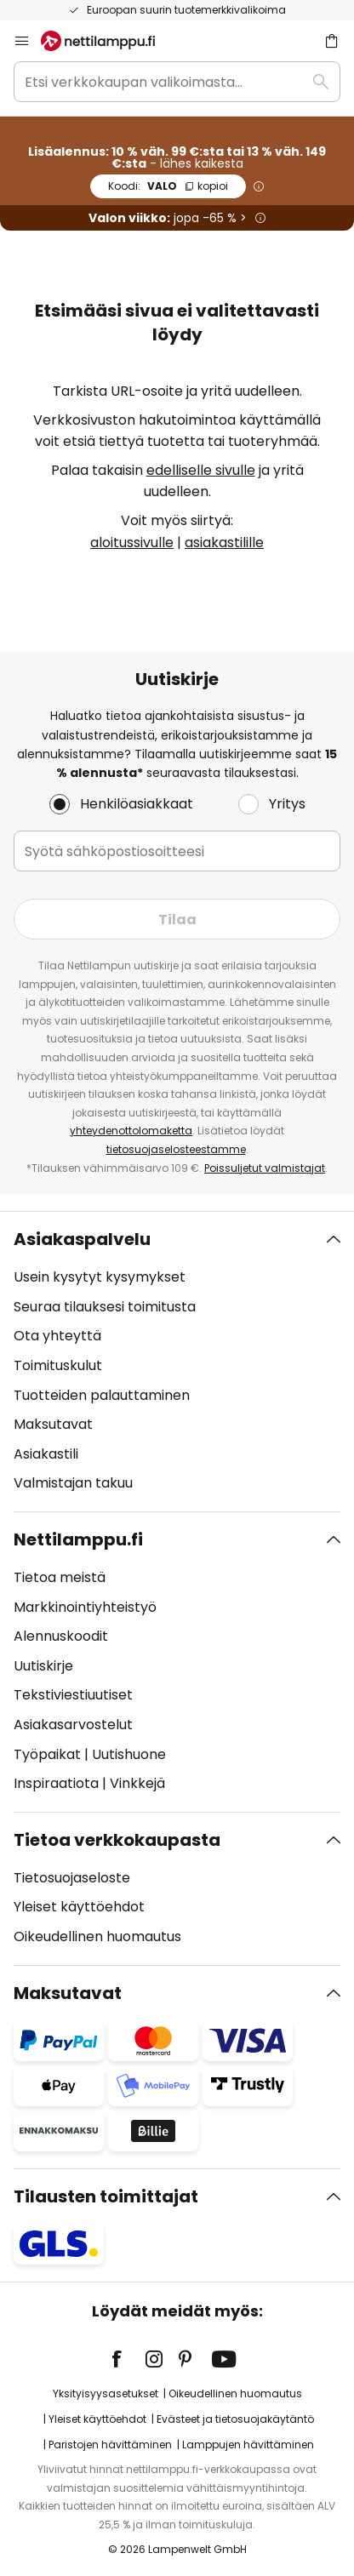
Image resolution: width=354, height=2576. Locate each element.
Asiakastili (46, 1454)
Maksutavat (53, 1424)
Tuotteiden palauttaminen (102, 1395)
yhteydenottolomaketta (131, 1130)
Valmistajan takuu (73, 1483)
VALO (168, 186)
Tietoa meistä (60, 1577)
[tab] (177, 1361)
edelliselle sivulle (200, 470)
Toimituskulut (58, 1365)
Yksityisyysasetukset (105, 2393)
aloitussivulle (132, 542)
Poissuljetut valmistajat (264, 1168)
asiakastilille (224, 542)
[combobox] (177, 81)
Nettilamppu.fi (78, 1539)
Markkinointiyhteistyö (85, 1607)
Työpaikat (47, 1754)
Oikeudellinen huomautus (97, 1936)
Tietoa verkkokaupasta (117, 1840)
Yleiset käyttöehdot (79, 1906)
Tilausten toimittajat (106, 2196)
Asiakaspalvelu (82, 1239)
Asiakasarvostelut (73, 1724)
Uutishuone (129, 1754)
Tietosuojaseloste (72, 1878)
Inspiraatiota (56, 1783)
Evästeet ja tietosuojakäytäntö (235, 2419)
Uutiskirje (43, 1666)
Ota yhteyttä (57, 1335)
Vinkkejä (137, 1783)
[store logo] (108, 40)
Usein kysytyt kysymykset (100, 1277)
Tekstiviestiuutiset (73, 1695)
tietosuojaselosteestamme (176, 1149)
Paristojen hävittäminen (110, 2444)
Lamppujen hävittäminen (248, 2444)
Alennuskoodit (61, 1636)
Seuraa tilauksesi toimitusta (105, 1307)
